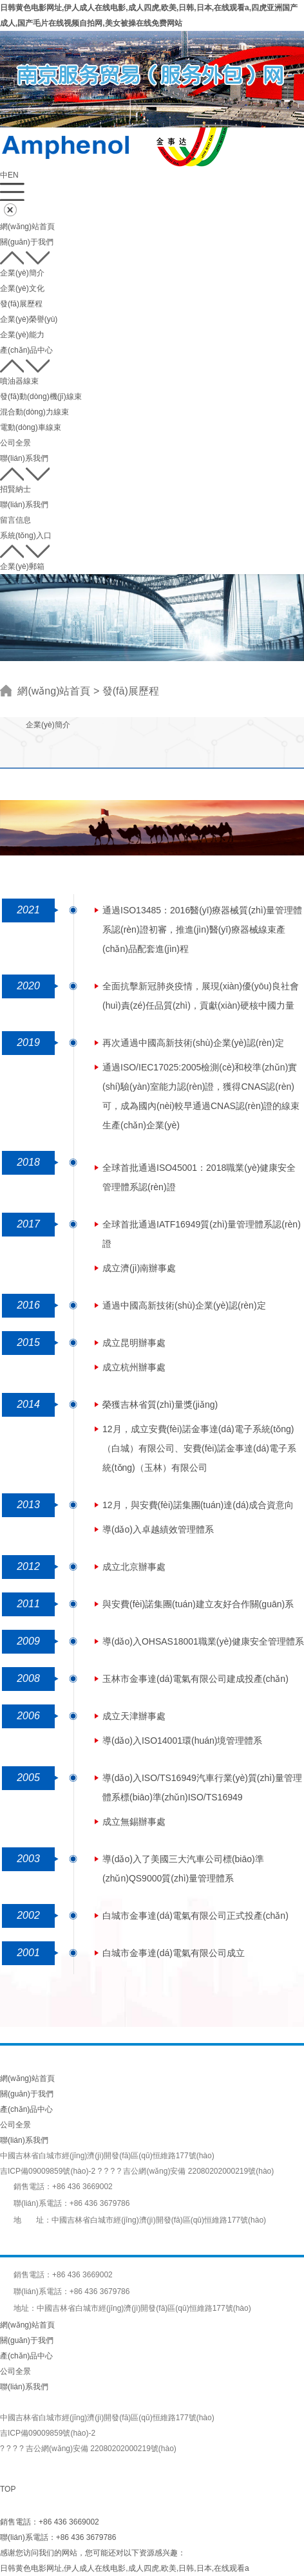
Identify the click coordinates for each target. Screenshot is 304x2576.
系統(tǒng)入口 (26, 535)
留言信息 (15, 520)
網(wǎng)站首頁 (27, 226)
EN (13, 175)
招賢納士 (15, 489)
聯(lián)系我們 (24, 458)
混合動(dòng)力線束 (34, 411)
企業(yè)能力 (22, 334)
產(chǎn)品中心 (26, 350)
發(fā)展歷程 (21, 303)
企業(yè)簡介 (22, 272)
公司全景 (15, 442)
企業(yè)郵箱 (22, 566)
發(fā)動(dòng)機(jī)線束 (41, 396)
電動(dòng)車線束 (30, 427)
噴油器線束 (19, 381)
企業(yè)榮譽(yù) (28, 319)
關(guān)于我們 (26, 242)
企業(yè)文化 (22, 288)
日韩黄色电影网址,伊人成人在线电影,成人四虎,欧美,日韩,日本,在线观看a (124, 2568)
